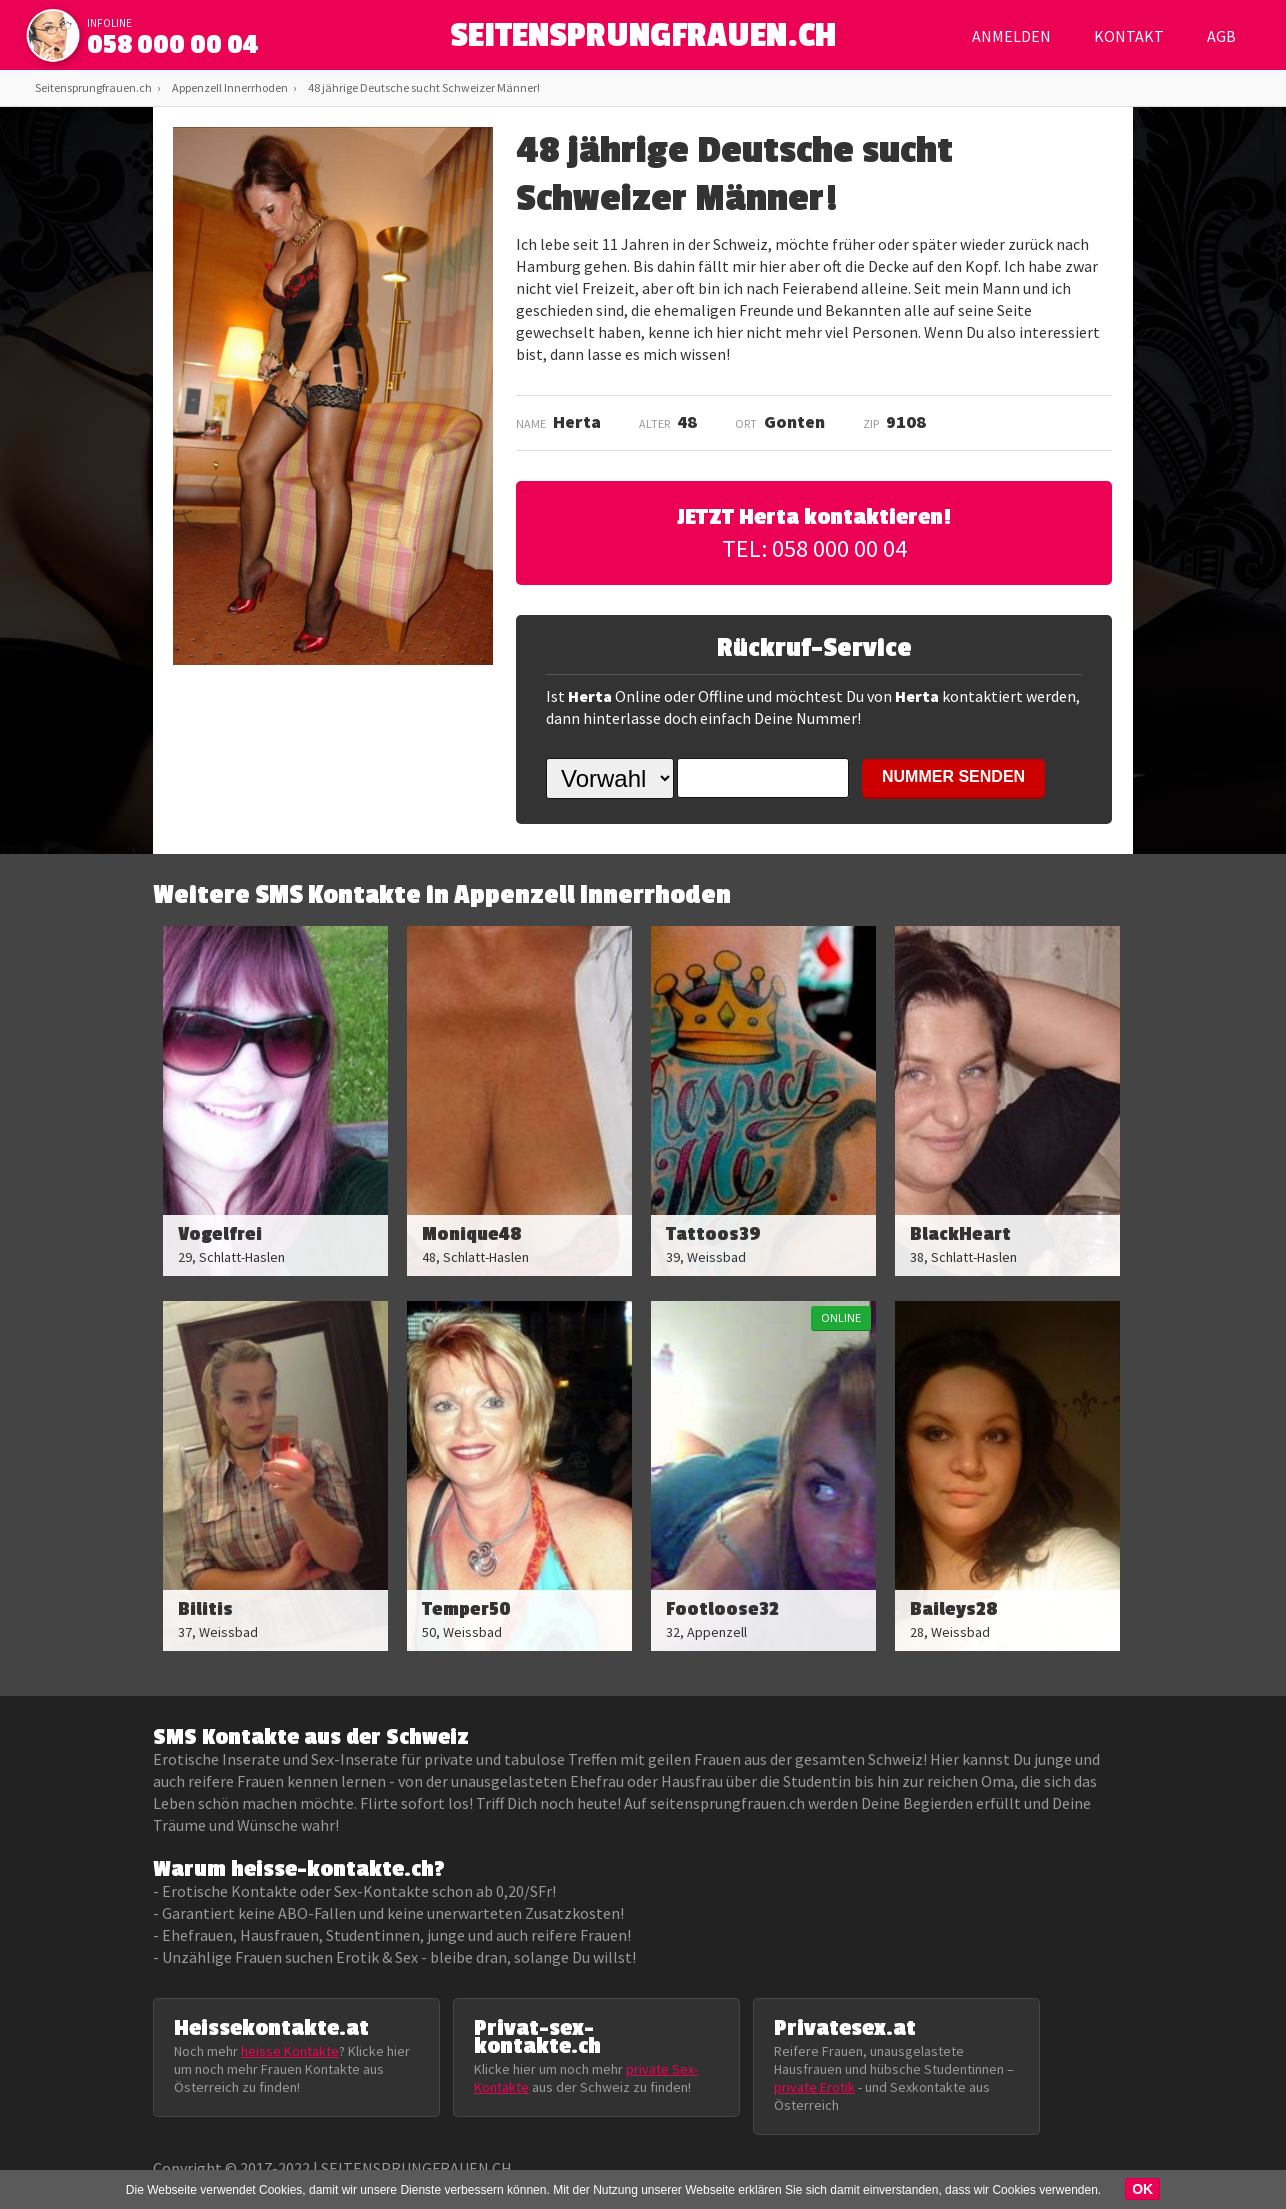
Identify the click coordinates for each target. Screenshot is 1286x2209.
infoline (109, 23)
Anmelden (1011, 36)
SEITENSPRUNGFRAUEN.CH (643, 40)
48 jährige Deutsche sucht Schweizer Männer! (424, 87)
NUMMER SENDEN (953, 776)
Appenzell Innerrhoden (230, 87)
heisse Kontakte (290, 2051)
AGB (1221, 36)
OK (1142, 2189)
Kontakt (1129, 36)
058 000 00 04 (173, 45)
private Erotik (814, 2087)
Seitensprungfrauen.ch (93, 87)
